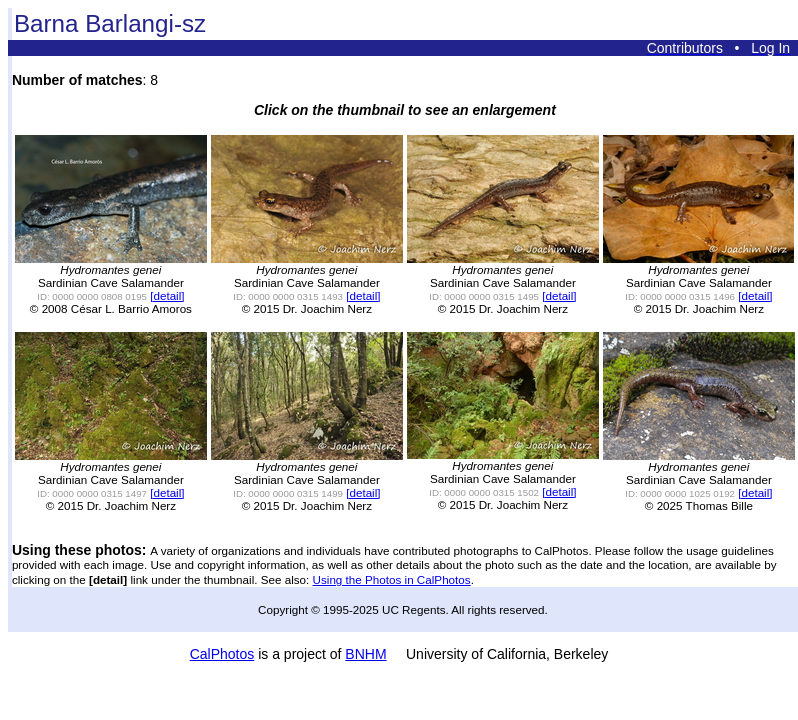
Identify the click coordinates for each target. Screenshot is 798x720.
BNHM (365, 654)
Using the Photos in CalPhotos (392, 579)
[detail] (167, 295)
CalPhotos (222, 654)
